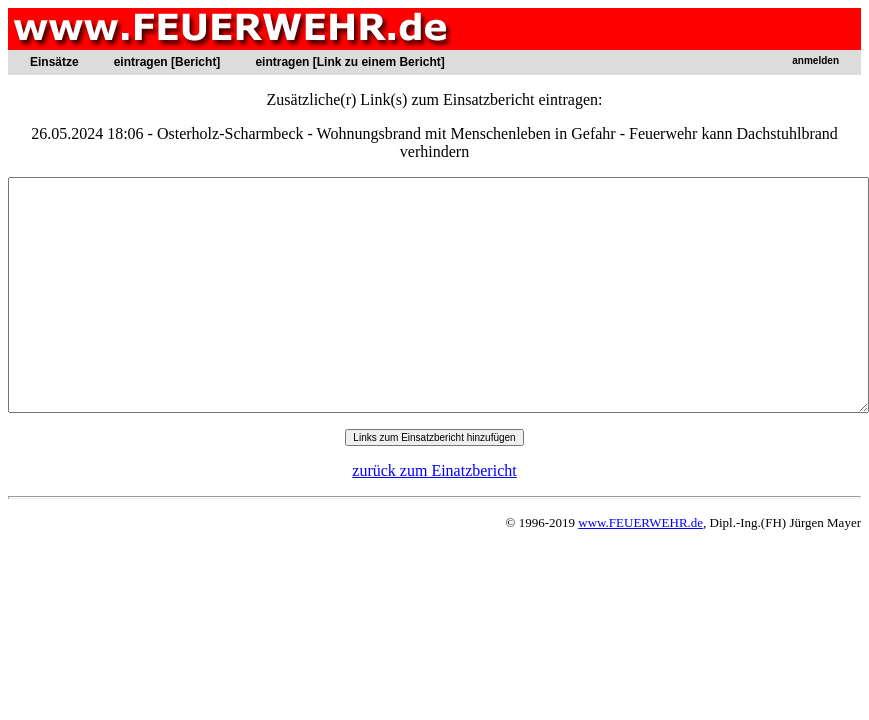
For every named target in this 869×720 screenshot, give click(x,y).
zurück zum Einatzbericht (434, 470)
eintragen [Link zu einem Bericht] (349, 62)
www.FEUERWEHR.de (640, 522)
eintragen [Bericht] (167, 62)
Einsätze (54, 62)
